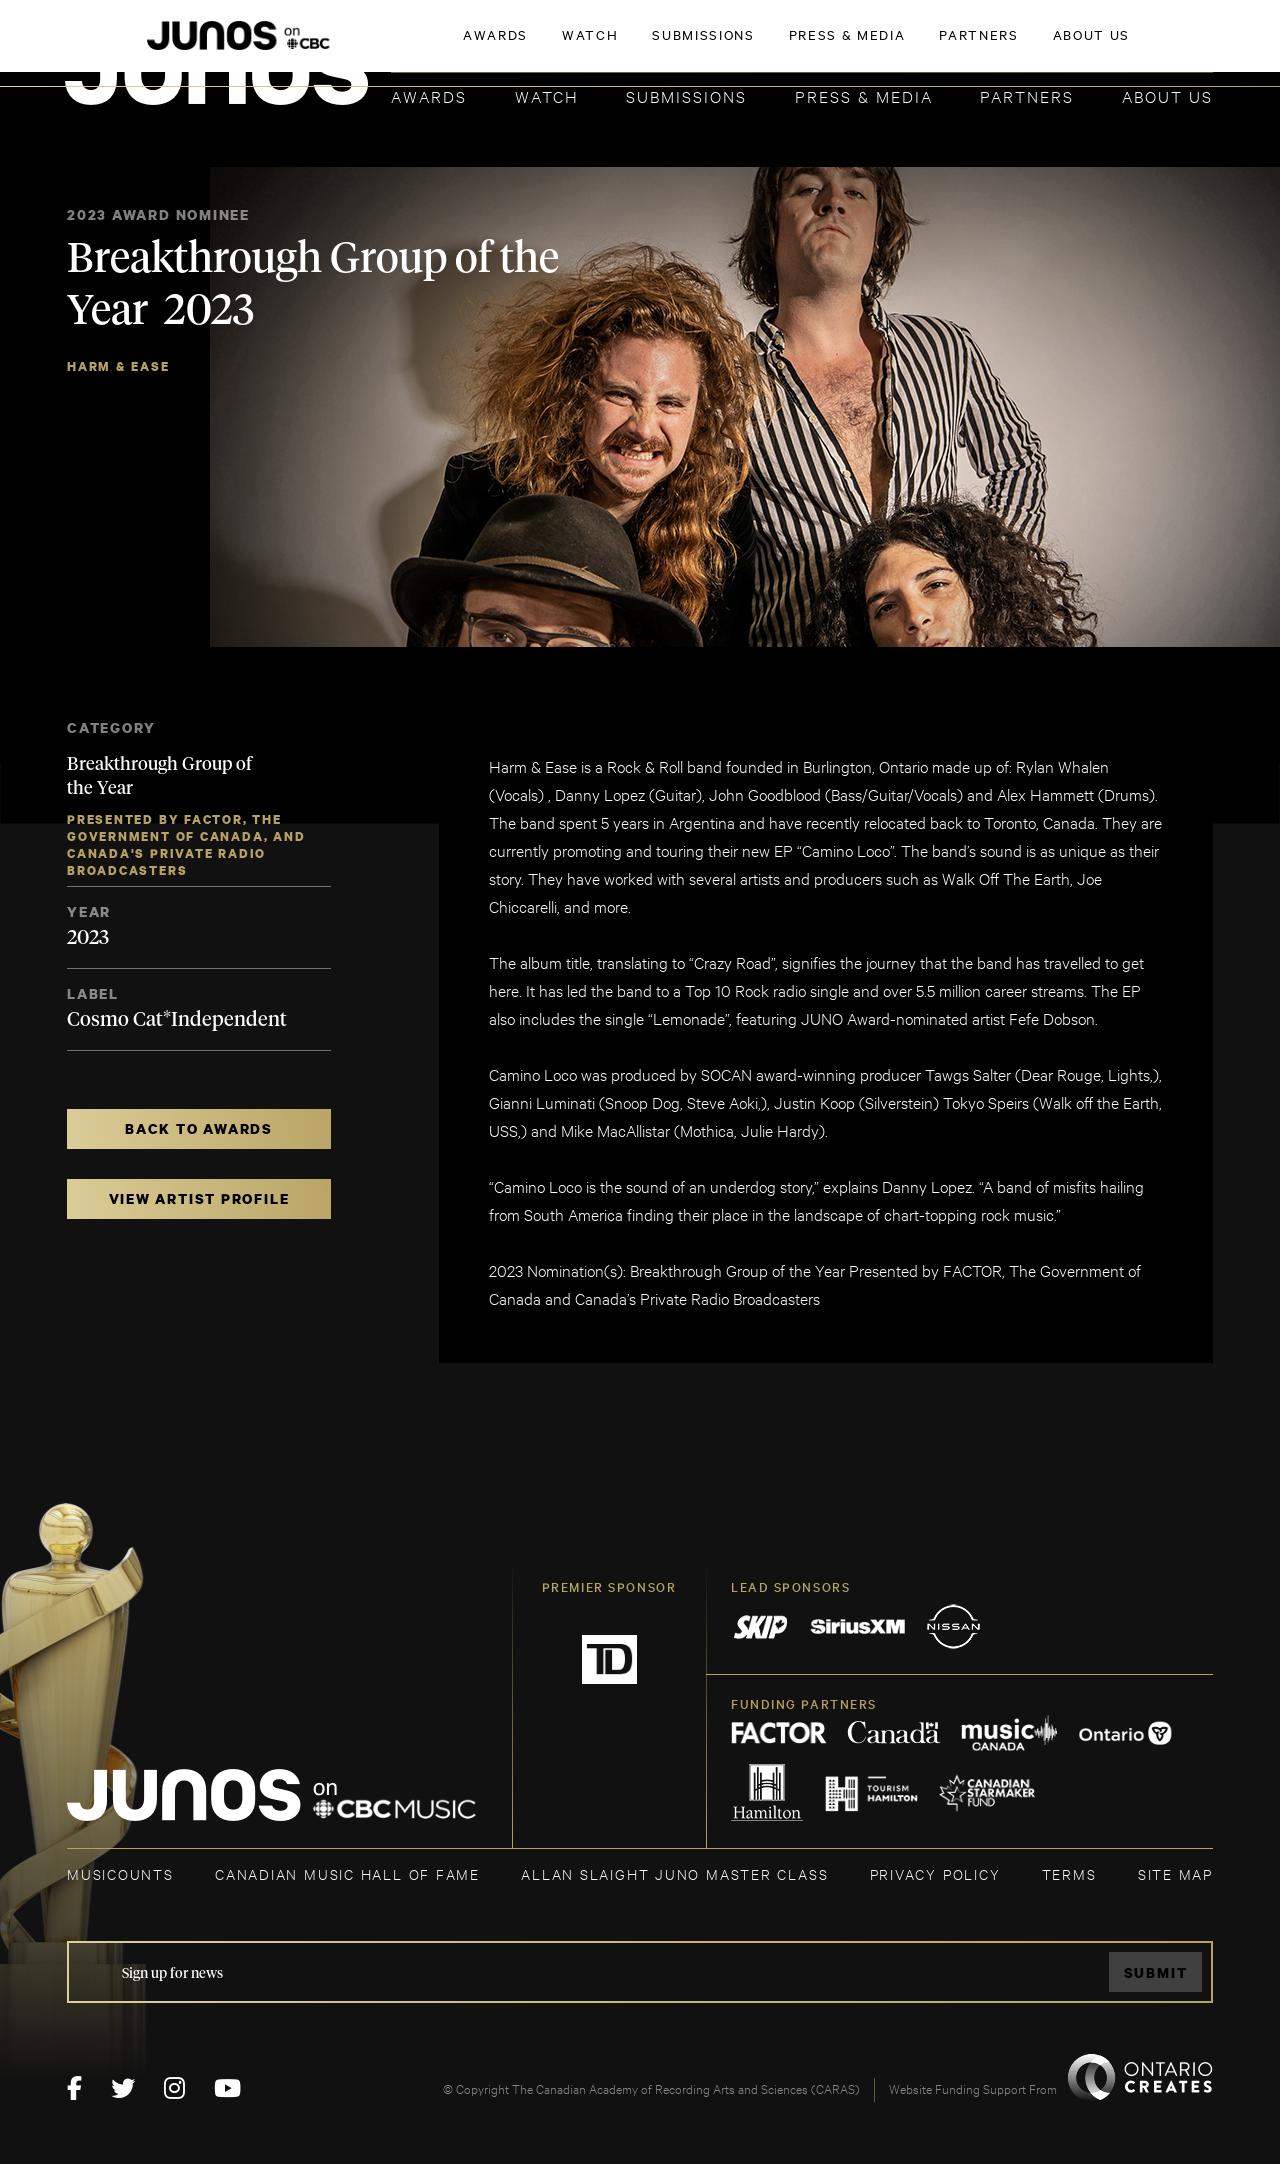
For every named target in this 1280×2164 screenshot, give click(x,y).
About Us (1167, 95)
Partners (1027, 95)
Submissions (686, 95)
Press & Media (864, 95)
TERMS (1069, 1873)
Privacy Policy (935, 1873)
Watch (547, 95)
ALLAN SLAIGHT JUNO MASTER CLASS (674, 1873)
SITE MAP (1175, 1873)
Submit (1156, 1972)
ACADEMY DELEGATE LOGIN (1118, 47)
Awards (429, 95)
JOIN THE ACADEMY (934, 47)
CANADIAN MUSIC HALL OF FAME (347, 1873)
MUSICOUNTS (120, 1873)
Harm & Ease (118, 366)
